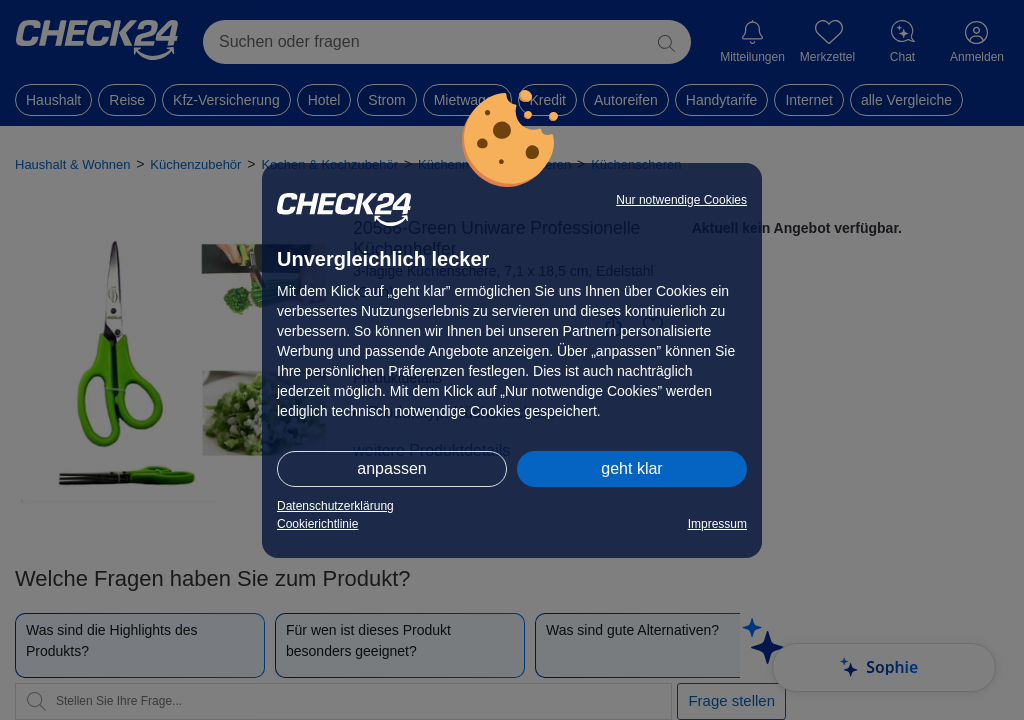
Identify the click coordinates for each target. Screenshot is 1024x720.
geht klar (631, 468)
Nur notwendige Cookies (681, 200)
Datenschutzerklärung (335, 506)
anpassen (391, 468)
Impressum (717, 524)
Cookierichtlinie (317, 524)
